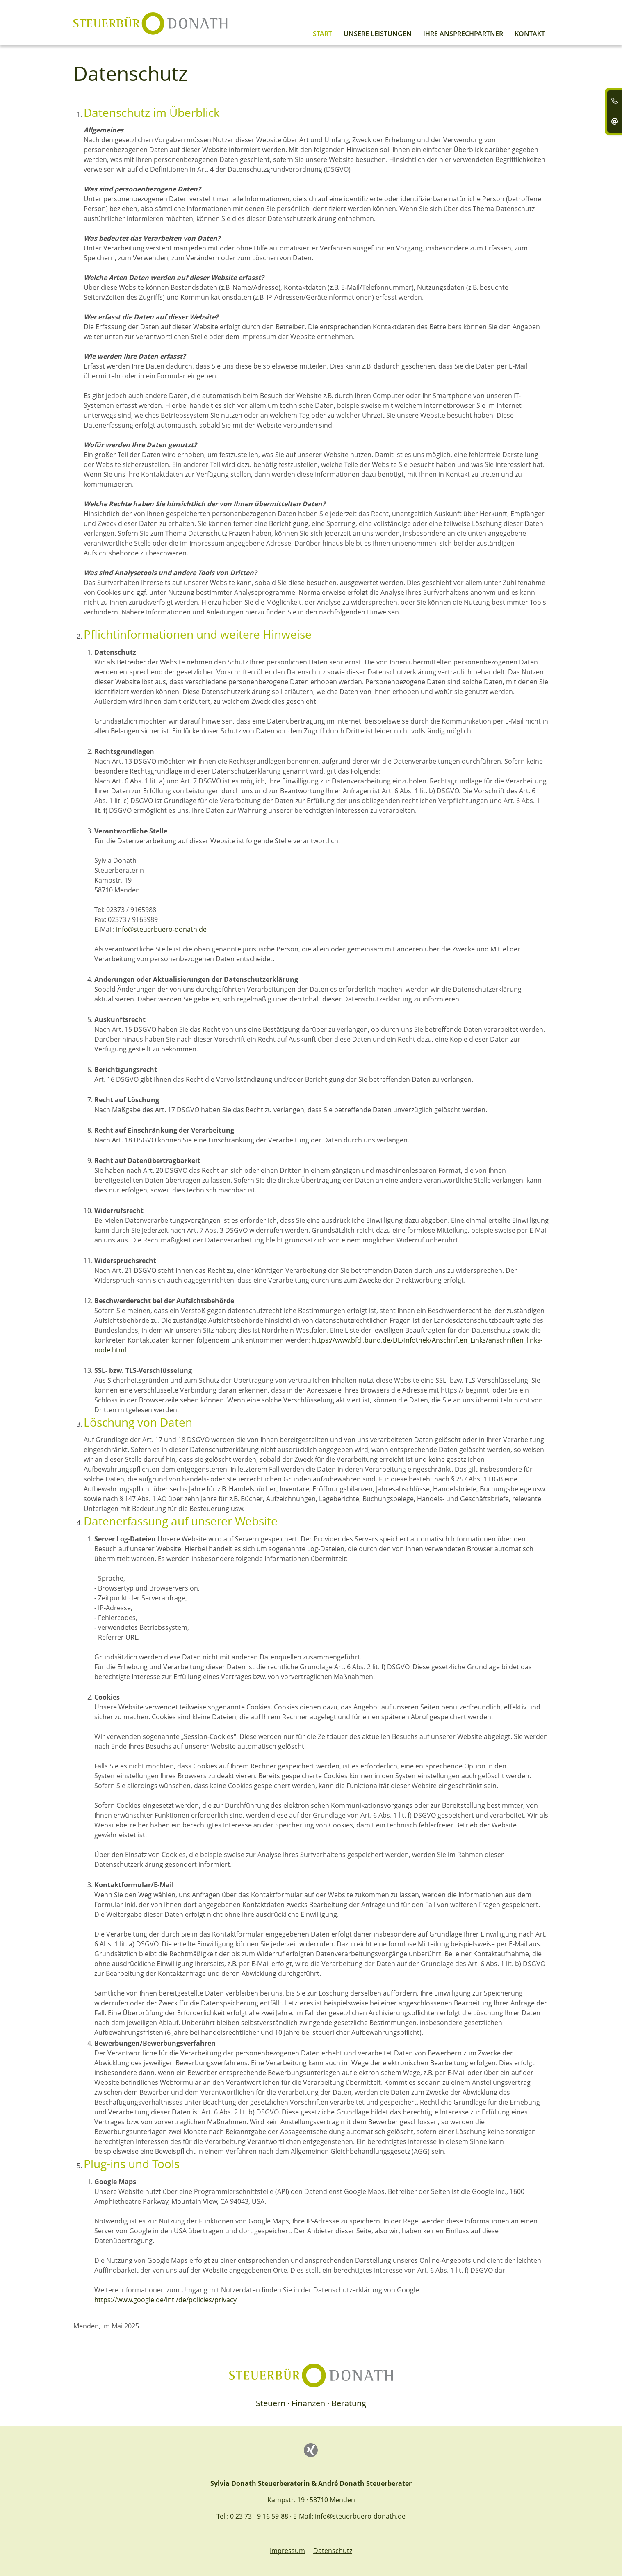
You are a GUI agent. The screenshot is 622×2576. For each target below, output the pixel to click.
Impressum (287, 2550)
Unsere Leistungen (378, 34)
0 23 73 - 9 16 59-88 (259, 2516)
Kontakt (530, 34)
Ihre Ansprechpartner (463, 34)
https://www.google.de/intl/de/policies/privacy (165, 2299)
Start (322, 34)
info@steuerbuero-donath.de (161, 929)
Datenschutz (332, 2550)
